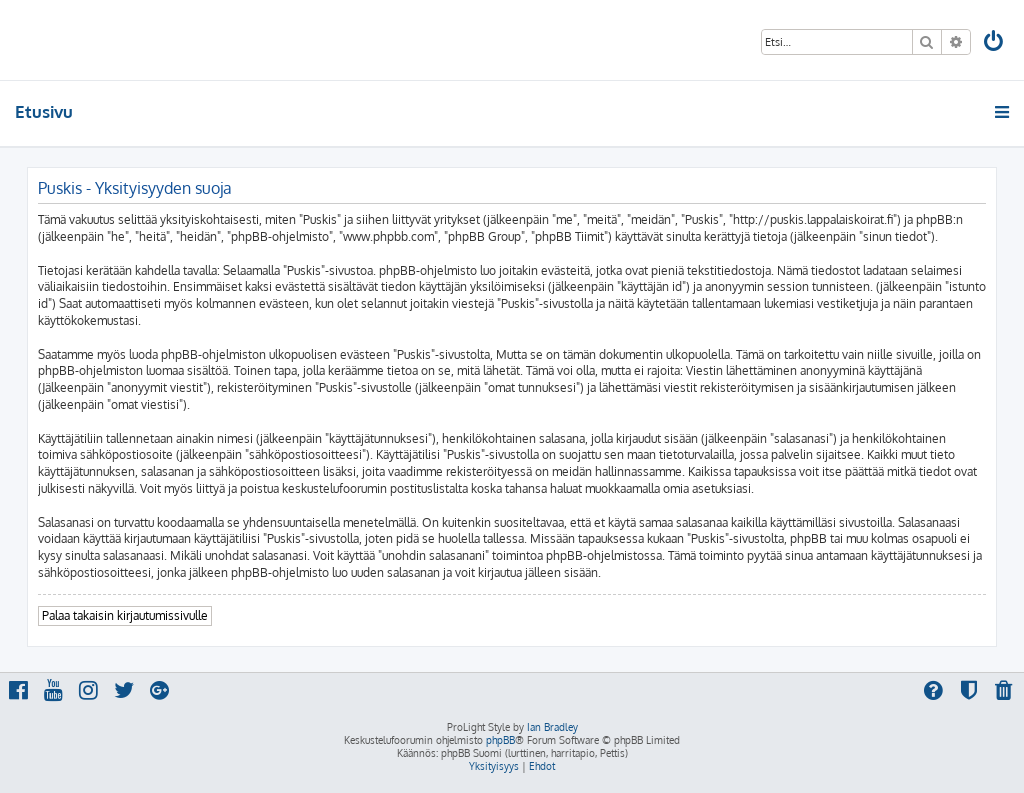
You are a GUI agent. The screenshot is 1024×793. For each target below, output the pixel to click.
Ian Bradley (552, 727)
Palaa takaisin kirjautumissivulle (125, 615)
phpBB (500, 740)
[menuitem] (995, 43)
